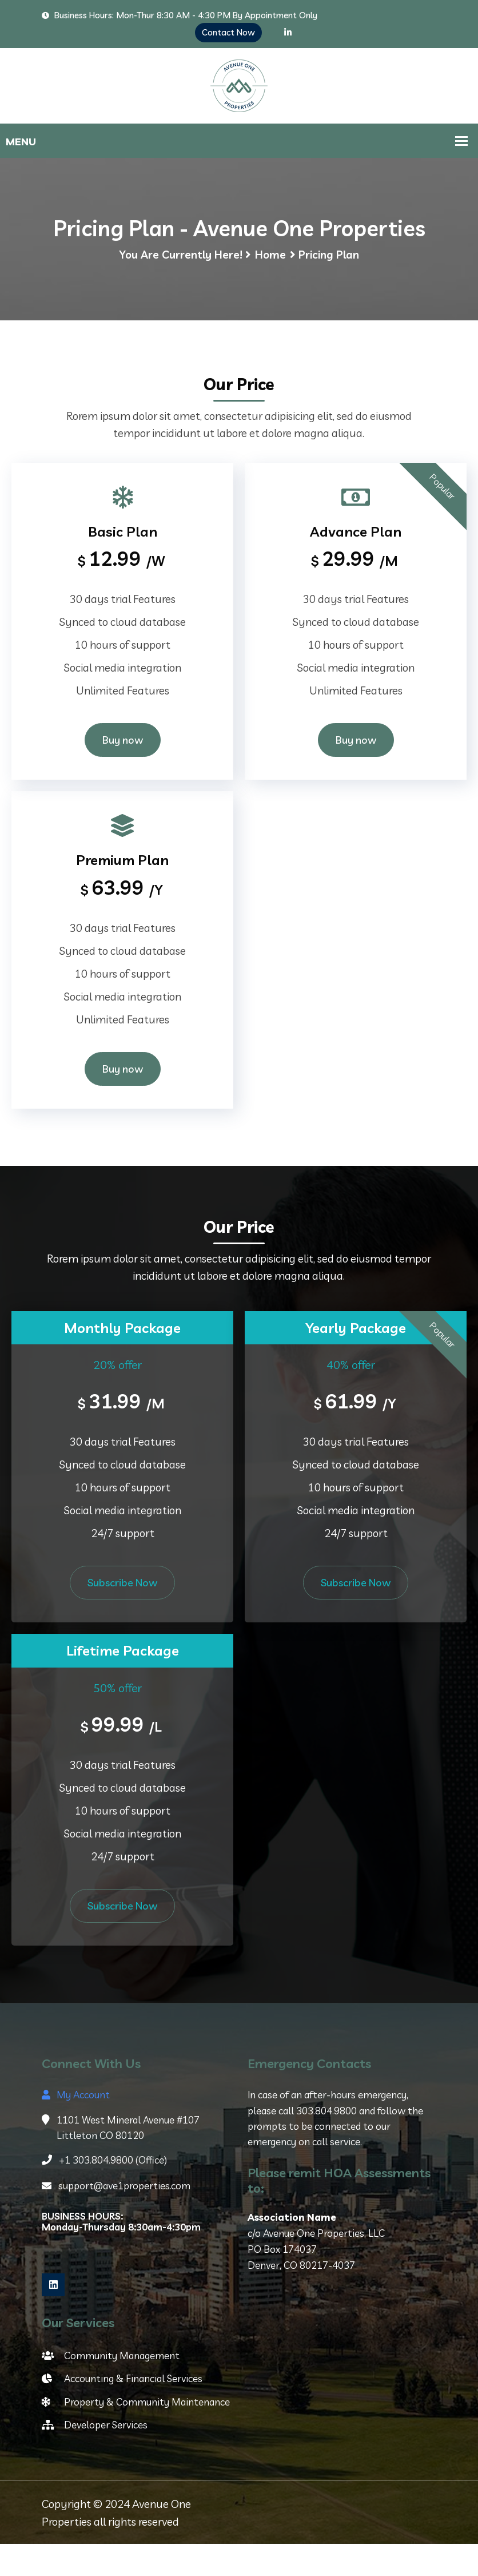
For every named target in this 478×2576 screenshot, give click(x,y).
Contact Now (228, 32)
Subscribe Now (122, 1614)
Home (270, 283)
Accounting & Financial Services (122, 2410)
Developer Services (95, 2456)
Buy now (122, 770)
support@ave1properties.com (116, 2218)
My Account (76, 2127)
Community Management (111, 2387)
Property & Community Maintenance (136, 2433)
